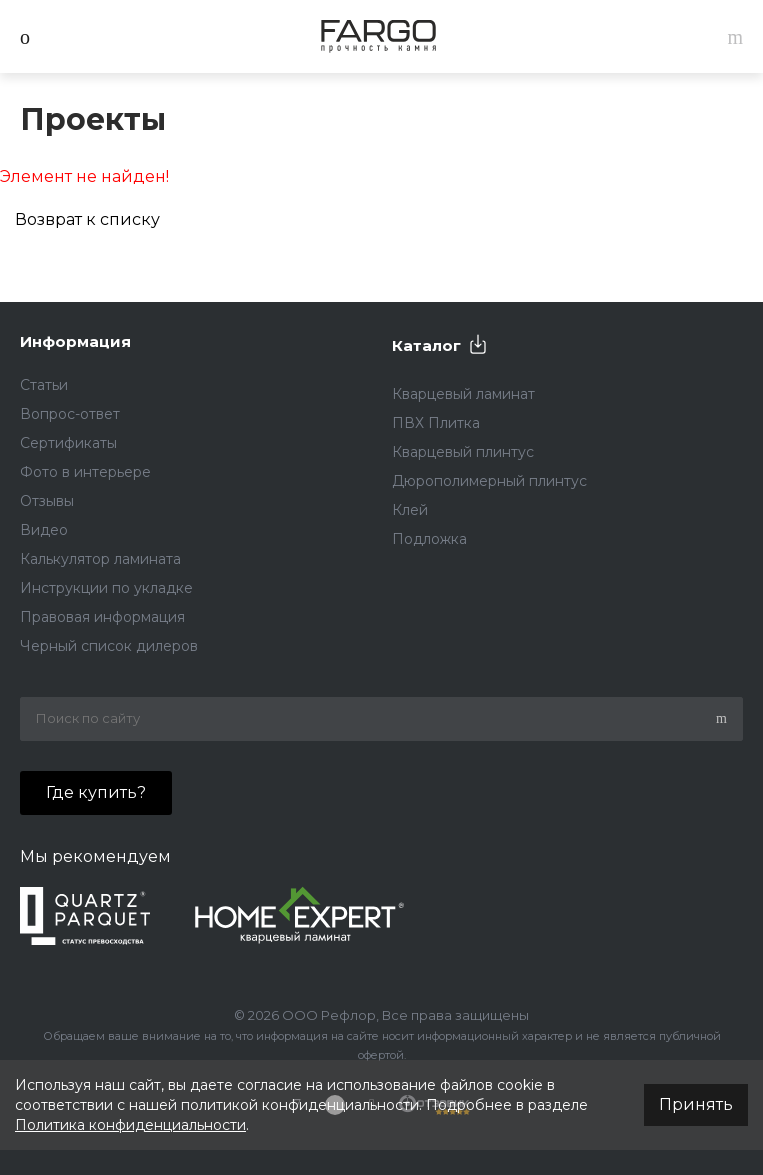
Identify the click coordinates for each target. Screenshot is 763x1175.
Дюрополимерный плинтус (489, 481)
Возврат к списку (87, 219)
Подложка (429, 539)
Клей (410, 510)
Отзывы (47, 501)
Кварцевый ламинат (463, 394)
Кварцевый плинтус (463, 452)
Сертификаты (68, 443)
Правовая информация (102, 617)
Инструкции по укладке (106, 588)
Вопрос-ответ (70, 414)
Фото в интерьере (85, 472)
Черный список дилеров (109, 646)
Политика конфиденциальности (130, 1125)
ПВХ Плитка (436, 423)
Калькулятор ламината (100, 559)
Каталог (426, 345)
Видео (44, 530)
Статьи (44, 385)
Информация (75, 341)
